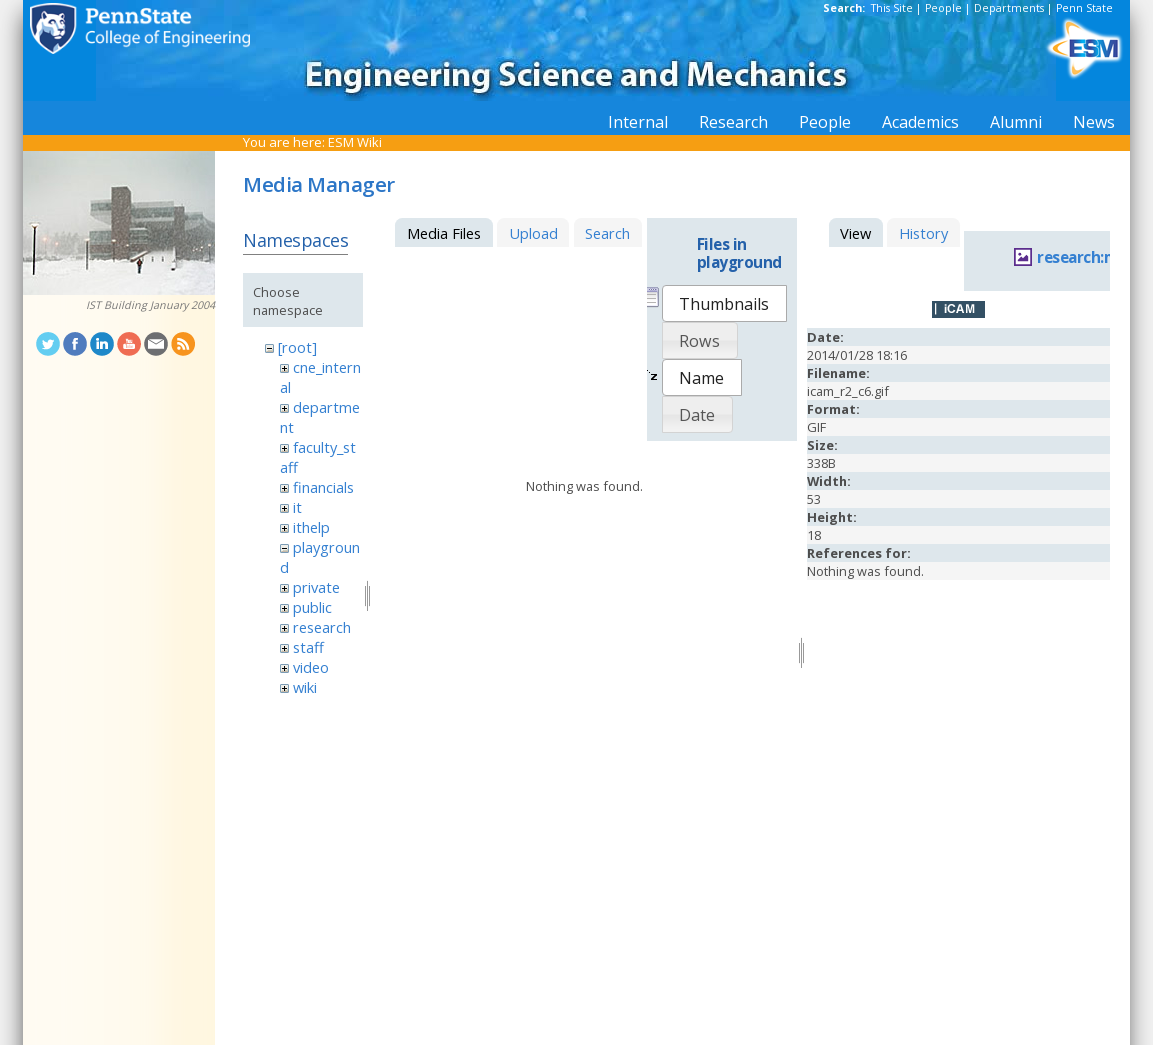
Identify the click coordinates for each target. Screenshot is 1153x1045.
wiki (305, 687)
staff (308, 647)
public (312, 607)
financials (323, 487)
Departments (1009, 8)
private (316, 587)
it (297, 507)
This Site (892, 8)
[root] (297, 347)
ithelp (311, 527)
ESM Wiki (355, 142)
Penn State (1084, 8)
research (322, 627)
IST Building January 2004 (150, 305)
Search (607, 233)
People (943, 8)
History (923, 233)
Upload (533, 233)
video (311, 667)
